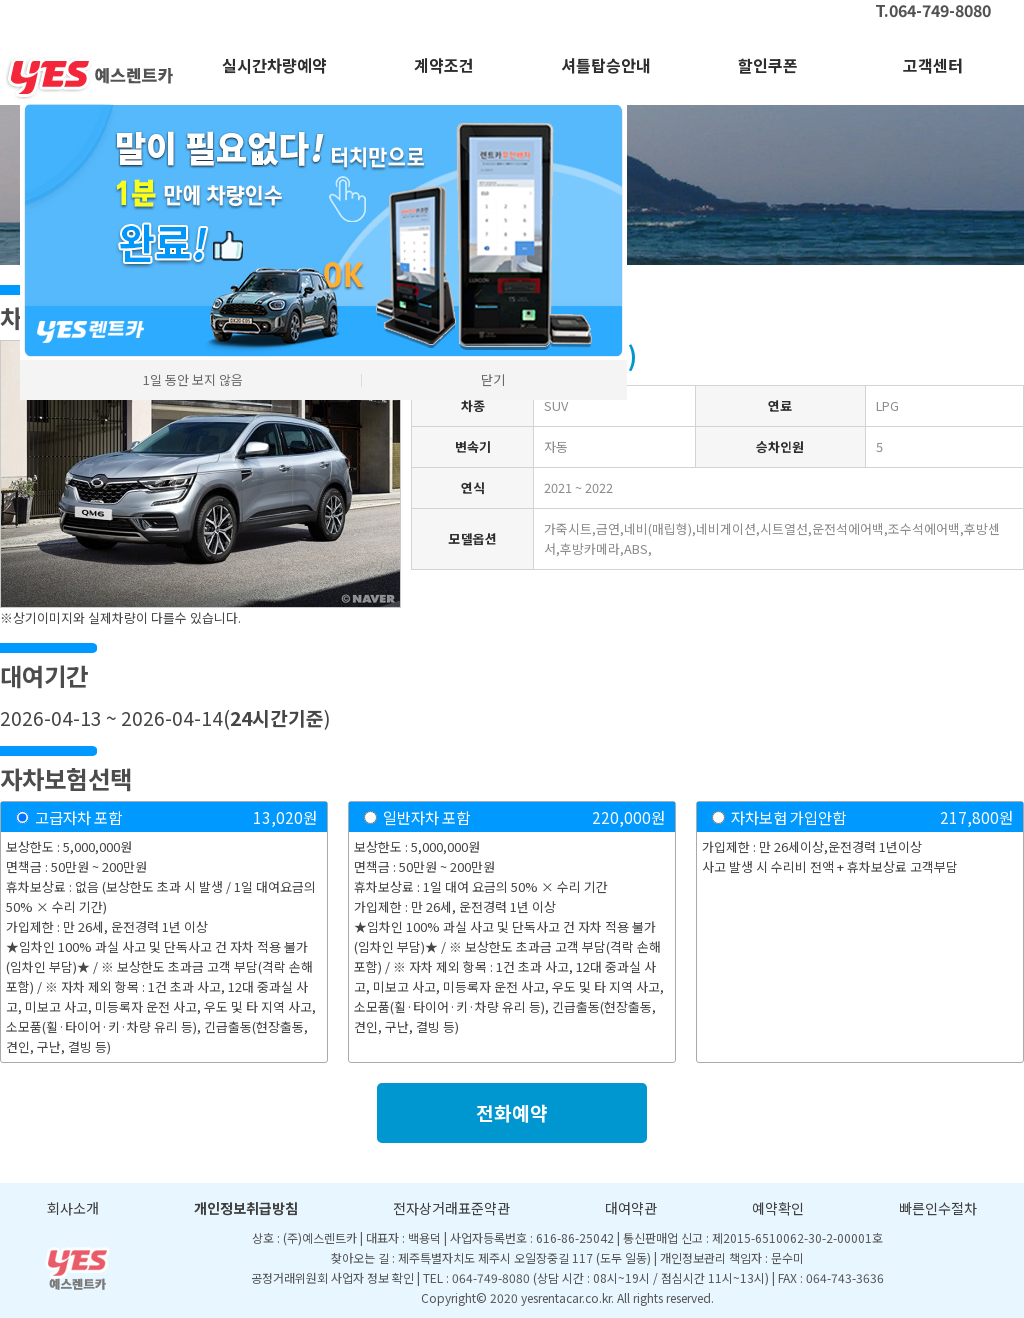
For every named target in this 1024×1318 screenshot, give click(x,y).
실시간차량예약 (274, 65)
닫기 (493, 379)
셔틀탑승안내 (606, 65)
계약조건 (444, 65)
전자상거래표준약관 (451, 1208)
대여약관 (631, 1208)
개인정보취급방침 (246, 1208)
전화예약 (512, 1113)
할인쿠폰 (768, 65)
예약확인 (778, 1208)
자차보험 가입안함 (788, 817)
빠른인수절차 (938, 1208)
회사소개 (73, 1208)
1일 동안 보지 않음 (193, 379)
